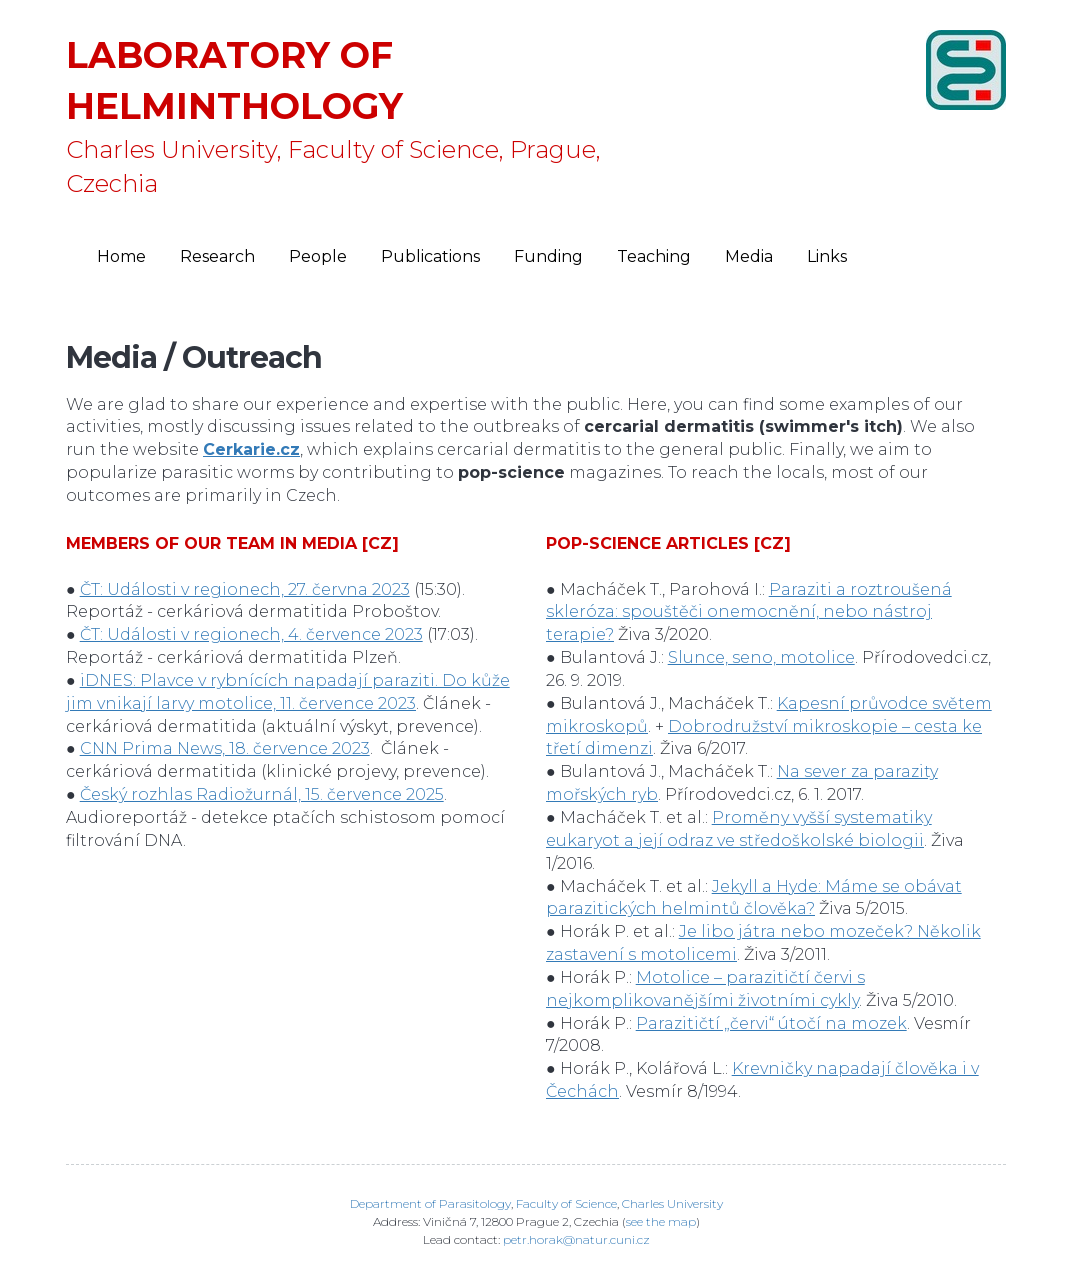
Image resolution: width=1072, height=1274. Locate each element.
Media (749, 256)
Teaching (654, 256)
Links (827, 256)
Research (217, 256)
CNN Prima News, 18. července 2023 (225, 748)
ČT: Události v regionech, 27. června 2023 (245, 589)
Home (121, 256)
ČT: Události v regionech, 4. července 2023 (251, 634)
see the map (661, 1221)
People (318, 256)
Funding (548, 256)
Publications (430, 256)
